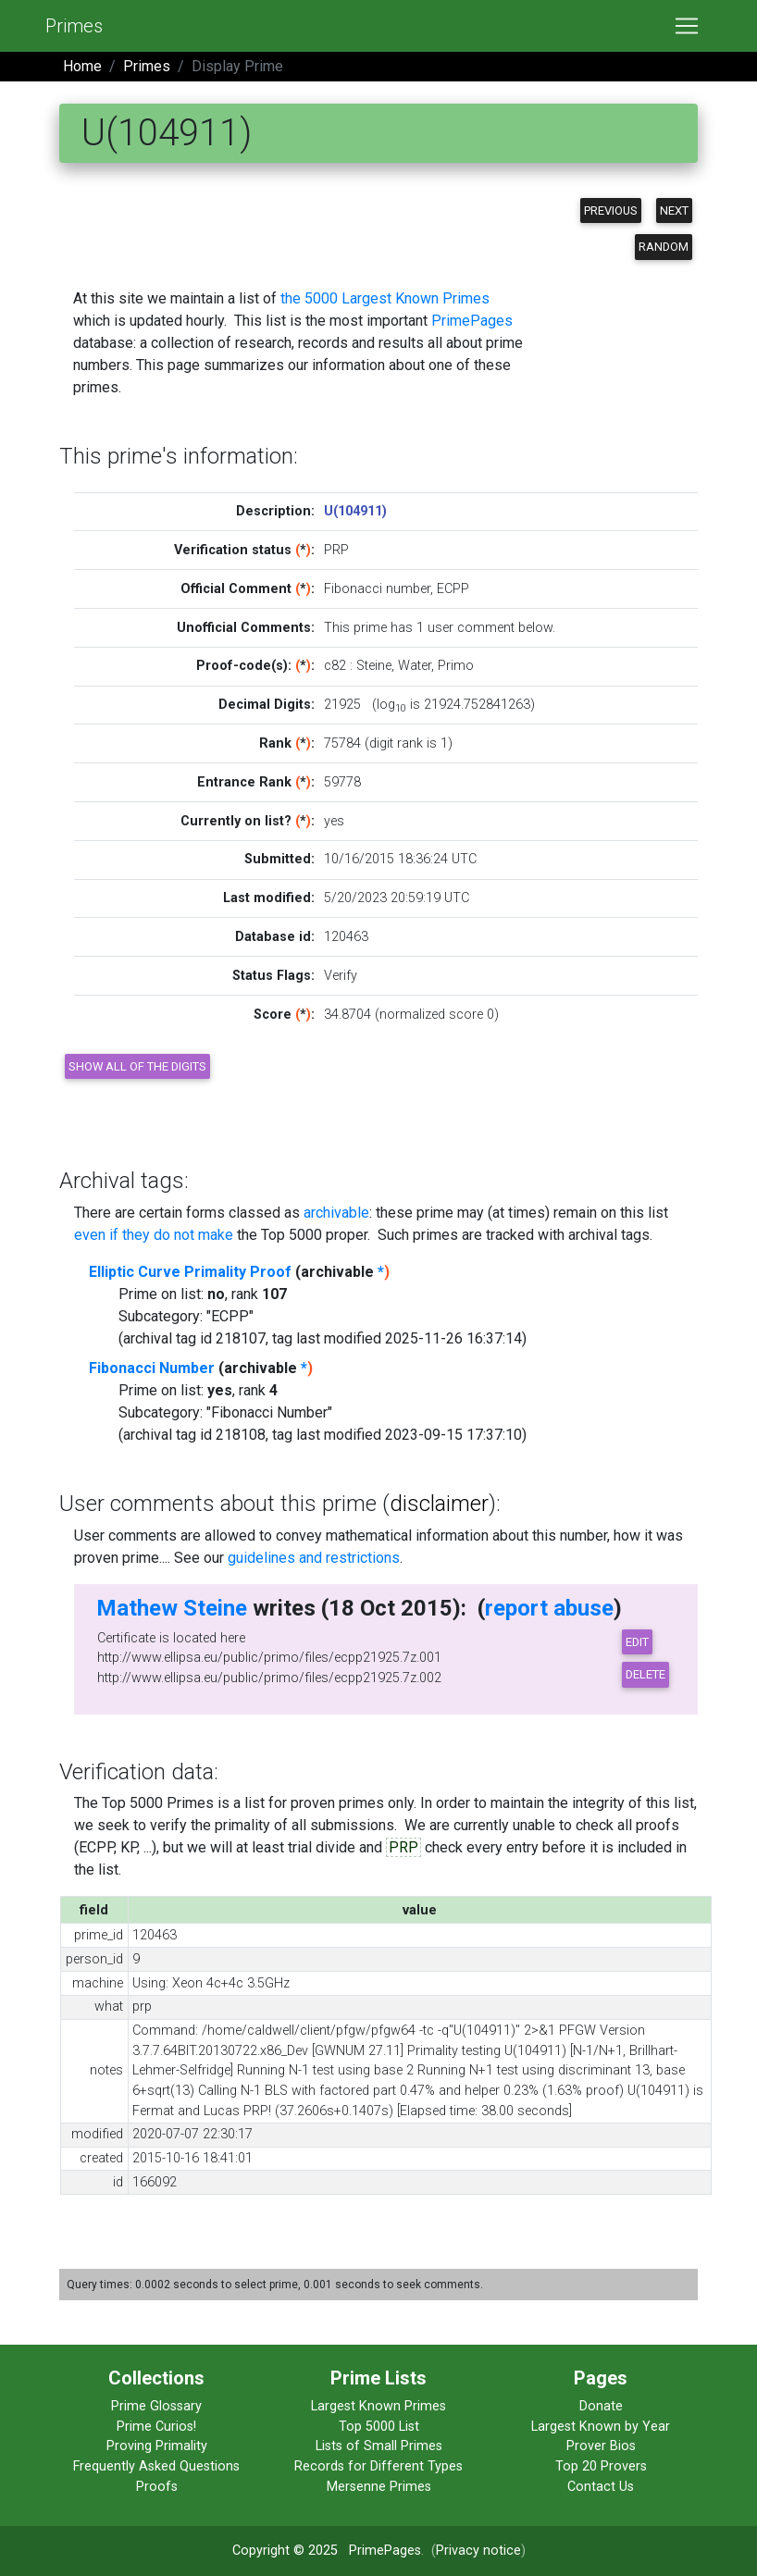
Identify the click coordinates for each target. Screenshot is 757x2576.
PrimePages (472, 320)
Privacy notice (478, 2550)
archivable (336, 1212)
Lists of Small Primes (379, 2446)
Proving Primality (156, 2446)
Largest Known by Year (600, 2426)
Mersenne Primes (379, 2487)
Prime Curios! (156, 2426)
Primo (456, 666)
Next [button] (674, 210)
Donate (601, 2406)
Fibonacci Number (152, 1368)
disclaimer (439, 1504)
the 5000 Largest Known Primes (385, 298)
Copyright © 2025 (285, 2550)
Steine (373, 666)
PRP (403, 1847)
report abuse (549, 1608)
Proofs (157, 2487)
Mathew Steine (171, 1608)
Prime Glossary (156, 2406)
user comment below (490, 628)
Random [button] (664, 247)
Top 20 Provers (601, 2466)
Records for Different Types (378, 2466)
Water (414, 666)
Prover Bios (601, 2446)
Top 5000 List (379, 2426)
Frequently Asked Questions (156, 2466)
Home (82, 66)
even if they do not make (153, 1235)
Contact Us (600, 2487)
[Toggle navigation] (687, 25)
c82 (335, 666)
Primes (74, 26)
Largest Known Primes (378, 2406)
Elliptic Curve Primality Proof (190, 1272)
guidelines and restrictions (314, 1558)
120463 (346, 937)
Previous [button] (611, 210)
